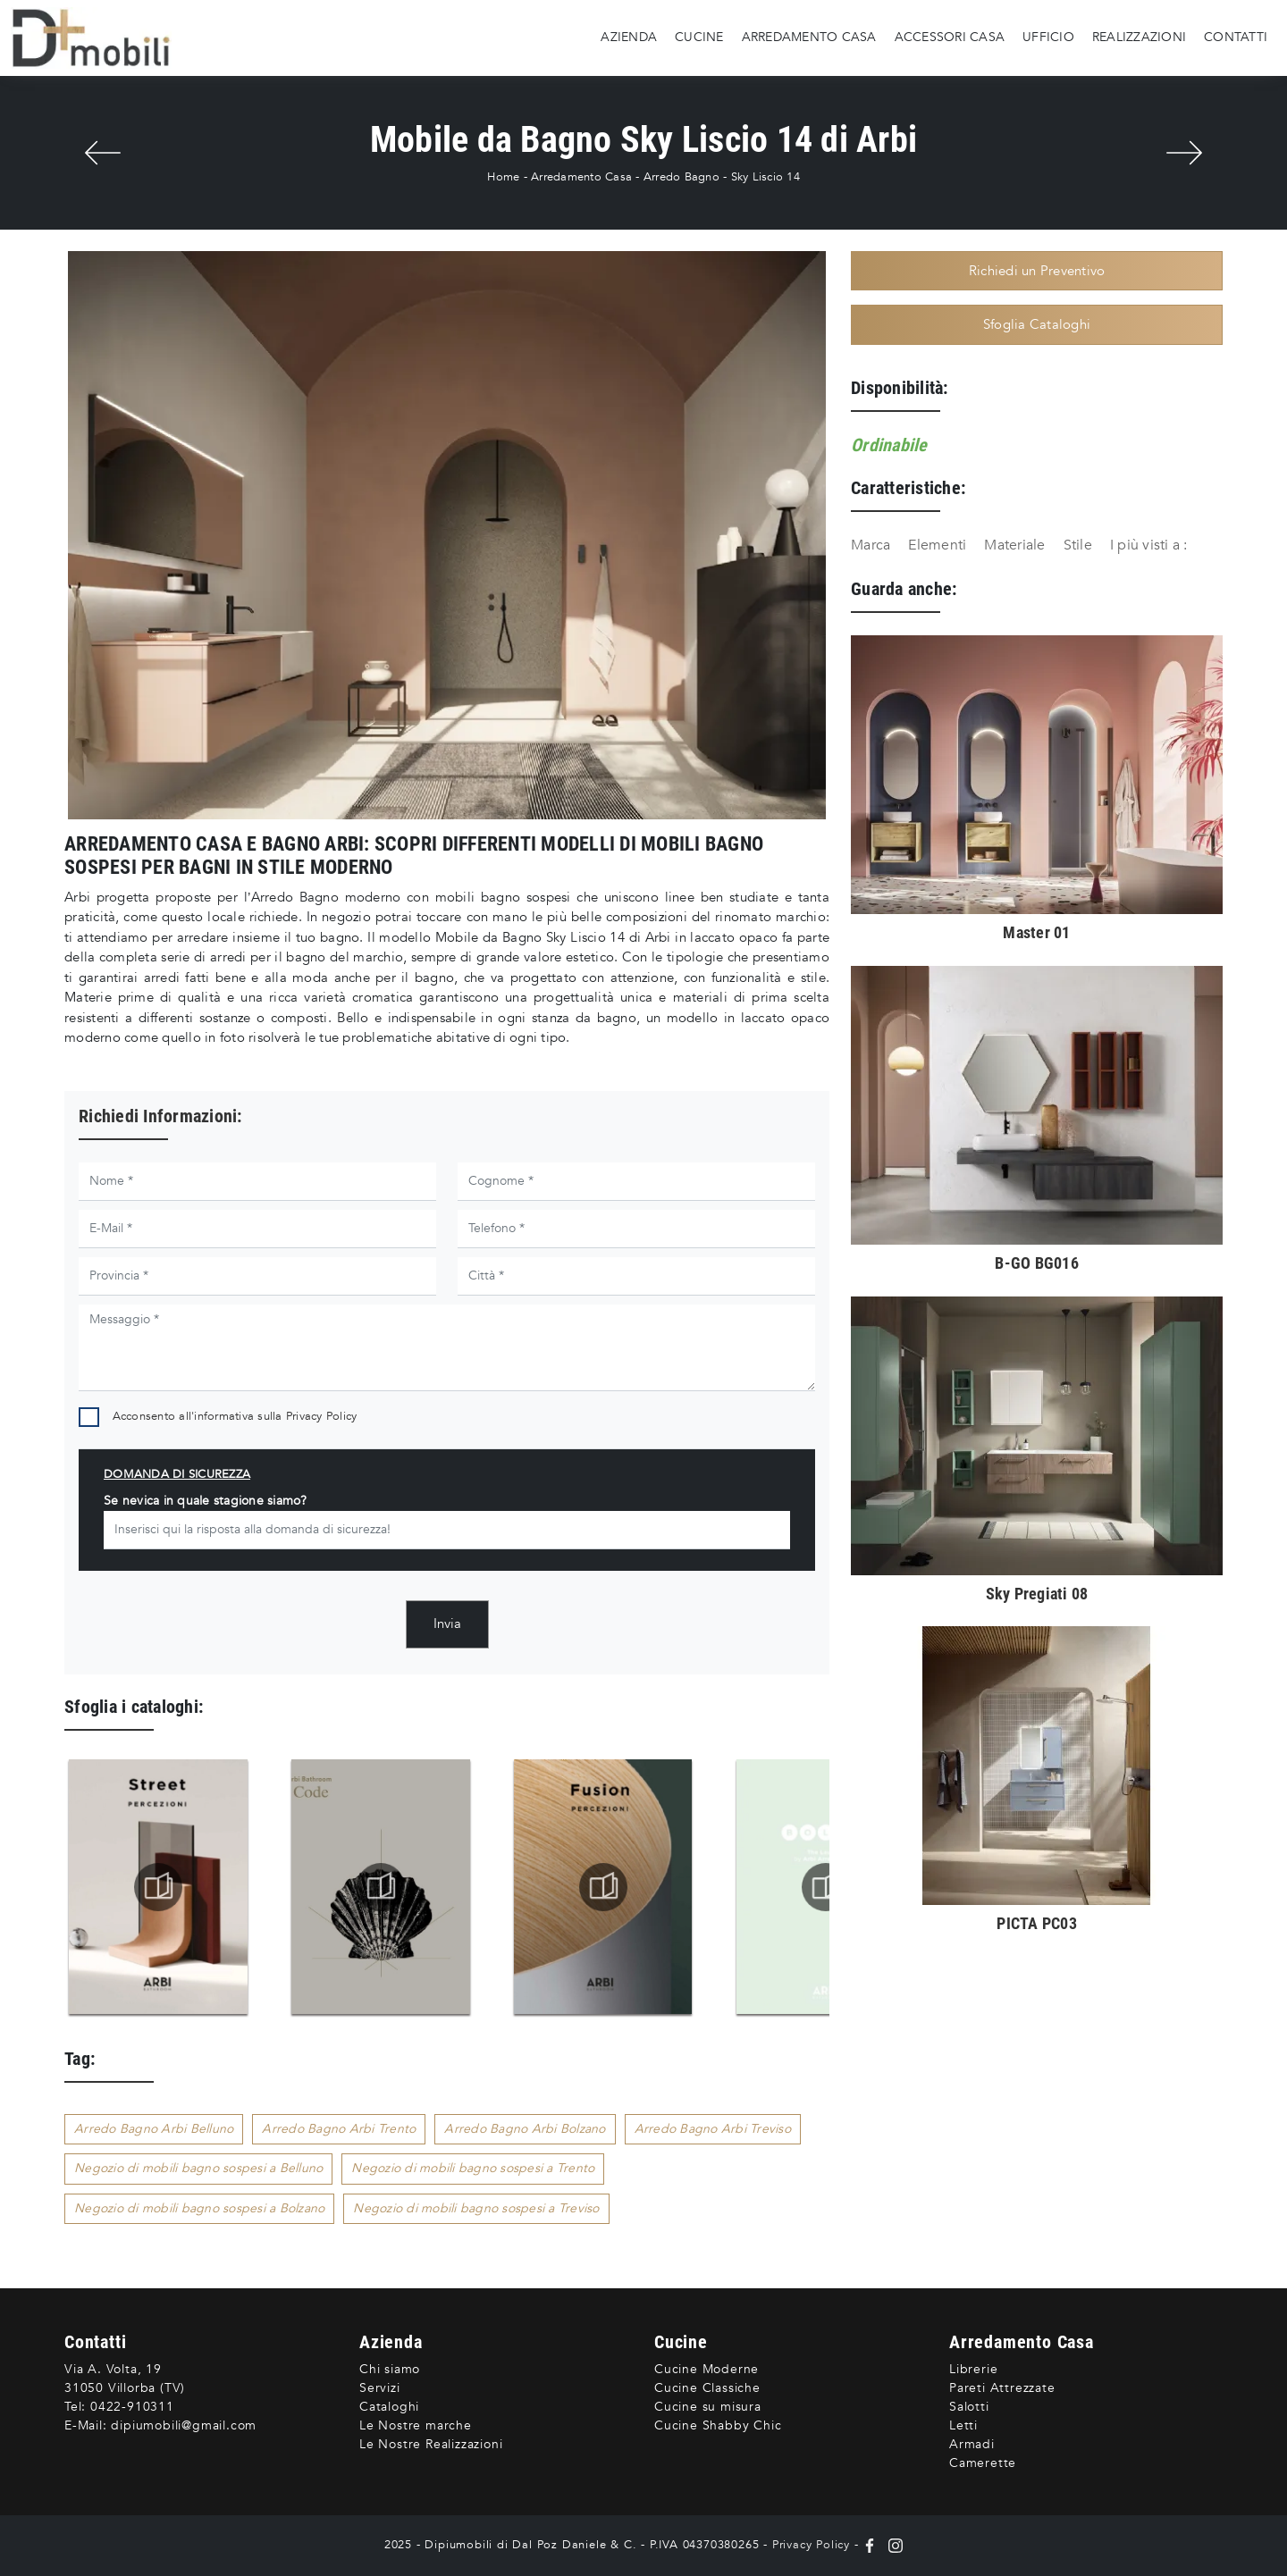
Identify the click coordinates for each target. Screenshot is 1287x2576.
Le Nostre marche (415, 2425)
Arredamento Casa (809, 37)
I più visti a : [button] (1149, 545)
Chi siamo (389, 2369)
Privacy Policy (322, 1416)
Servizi (379, 2387)
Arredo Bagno (681, 177)
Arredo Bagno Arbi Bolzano (524, 2128)
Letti (963, 2425)
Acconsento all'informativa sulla (235, 1416)
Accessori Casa (950, 37)
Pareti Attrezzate (1002, 2387)
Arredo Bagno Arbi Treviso (713, 2128)
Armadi (972, 2444)
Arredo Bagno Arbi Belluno (153, 2128)
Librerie (973, 2369)
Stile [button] (1078, 545)
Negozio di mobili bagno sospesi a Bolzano (199, 2208)
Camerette (982, 2462)
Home (503, 177)
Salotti (969, 2406)
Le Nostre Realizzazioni (430, 2444)
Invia (447, 1623)
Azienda (629, 37)
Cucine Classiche (707, 2387)
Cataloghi (389, 2406)
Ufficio (1048, 37)
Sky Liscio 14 (765, 177)
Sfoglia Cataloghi (1036, 324)
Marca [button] (870, 545)
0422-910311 (132, 2406)
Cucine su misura (707, 2406)
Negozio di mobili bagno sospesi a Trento (472, 2168)
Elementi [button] (937, 545)
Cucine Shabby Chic (717, 2425)
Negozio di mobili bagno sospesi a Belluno (198, 2168)
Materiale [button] (1014, 545)
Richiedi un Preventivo (1037, 271)
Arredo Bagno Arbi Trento (339, 2128)
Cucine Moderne (706, 2369)
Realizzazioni (1139, 37)
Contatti (1235, 37)
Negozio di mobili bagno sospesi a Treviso (476, 2208)
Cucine (699, 37)
